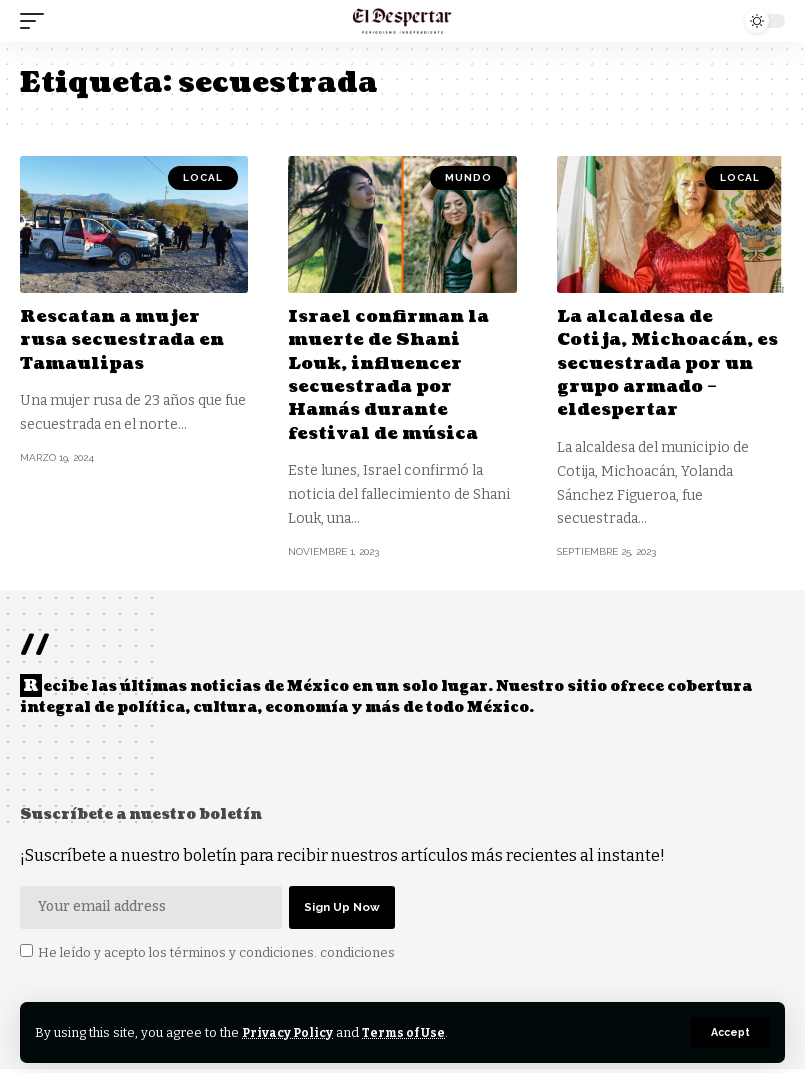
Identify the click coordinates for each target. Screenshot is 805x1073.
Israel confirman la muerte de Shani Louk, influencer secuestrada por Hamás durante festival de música (393, 375)
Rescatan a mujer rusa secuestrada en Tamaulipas (127, 340)
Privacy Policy (289, 1032)
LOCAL (203, 177)
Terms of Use (408, 1032)
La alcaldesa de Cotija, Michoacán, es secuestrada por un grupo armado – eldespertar (660, 363)
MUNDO (468, 177)
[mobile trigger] (37, 21)
